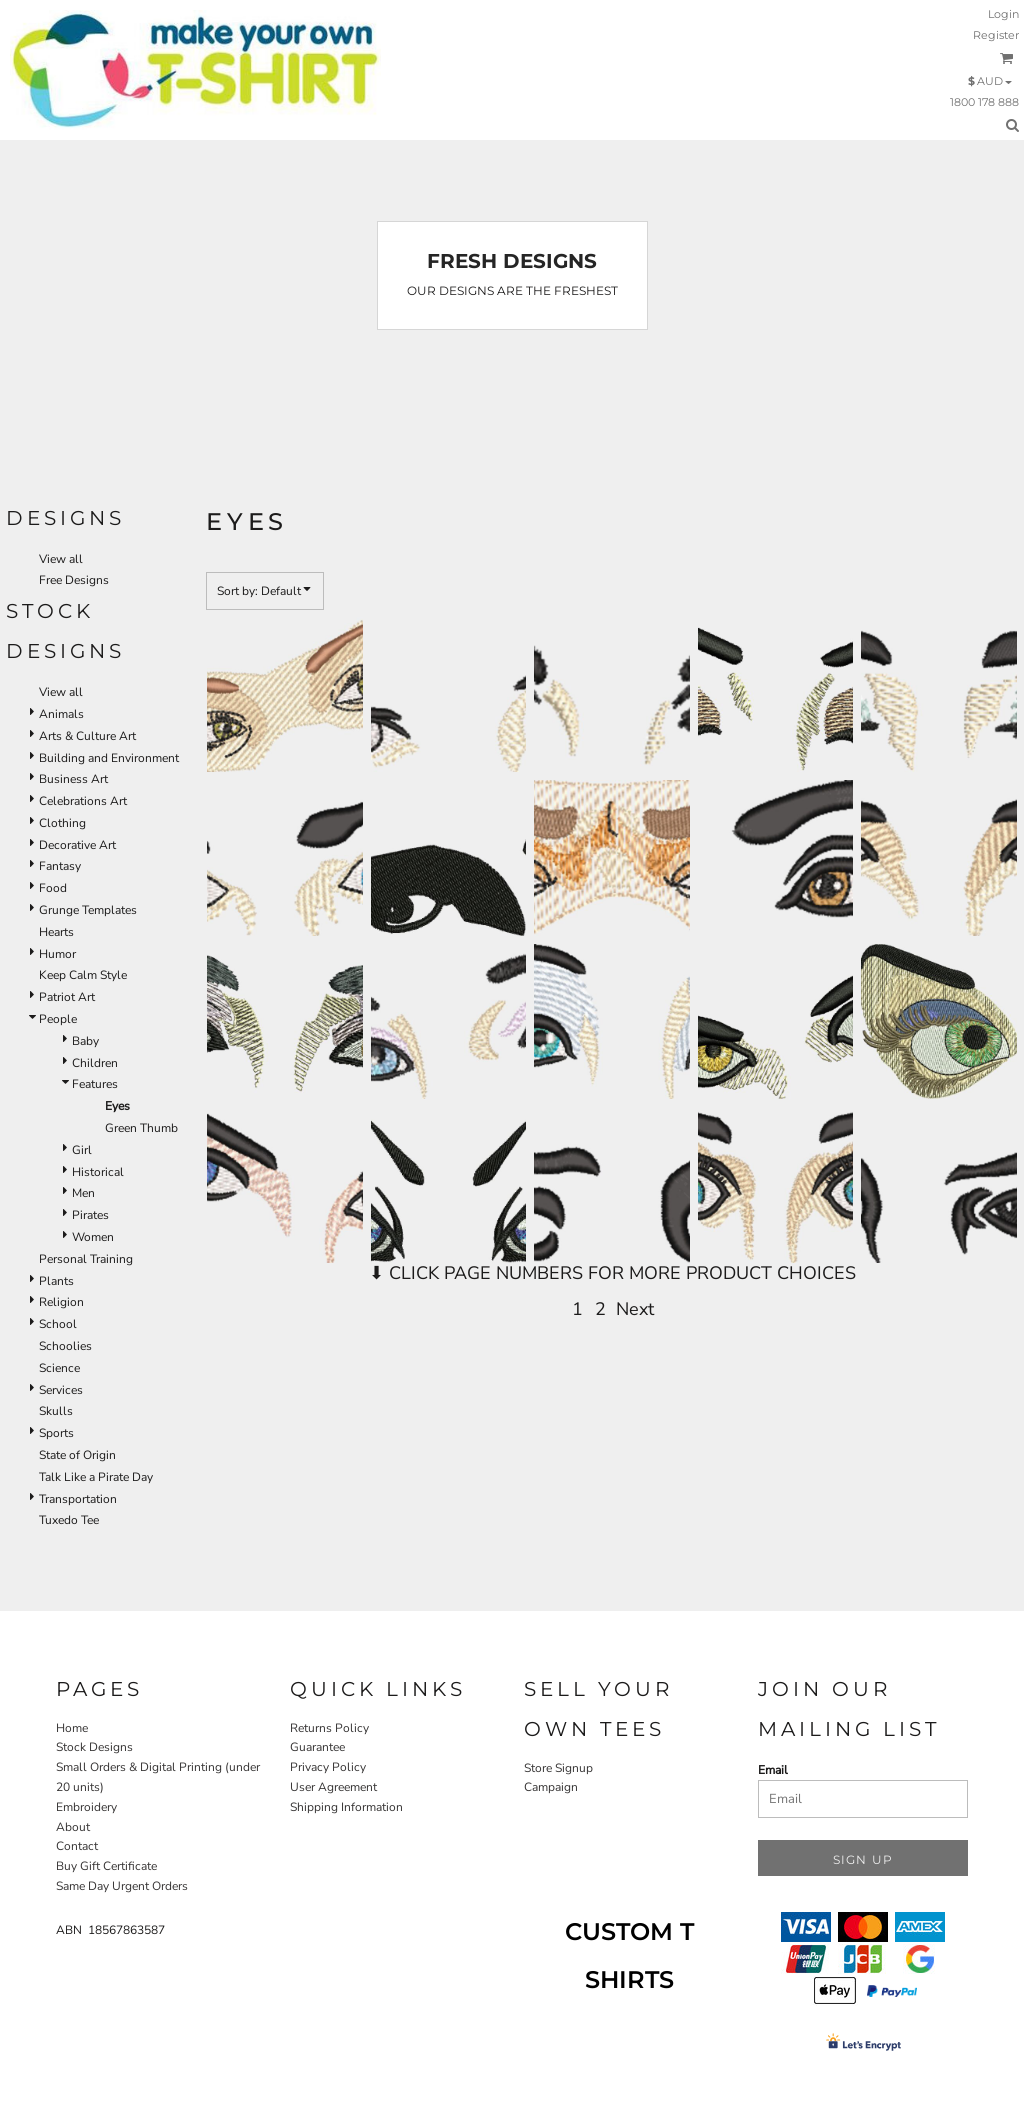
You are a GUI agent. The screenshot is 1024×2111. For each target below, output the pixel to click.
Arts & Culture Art (87, 736)
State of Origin (77, 1455)
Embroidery (86, 1807)
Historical (98, 1172)
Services (61, 1390)
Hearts (56, 932)
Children (95, 1063)
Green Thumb (141, 1128)
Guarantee (317, 1747)
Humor (57, 954)
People (58, 1019)
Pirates (90, 1215)
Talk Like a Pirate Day (96, 1477)
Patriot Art (67, 997)
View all (61, 559)
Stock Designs (94, 1747)
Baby (85, 1041)
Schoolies (65, 1346)
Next (635, 1309)
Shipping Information (346, 1807)
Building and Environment (109, 758)
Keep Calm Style (83, 975)
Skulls (56, 1411)
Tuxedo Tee (69, 1520)
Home (72, 1728)
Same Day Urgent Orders (122, 1886)
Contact (77, 1846)
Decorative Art (77, 845)
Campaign (551, 1787)
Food (53, 888)
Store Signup (558, 1768)
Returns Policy (329, 1728)
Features (95, 1084)
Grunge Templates (88, 910)
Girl (82, 1150)
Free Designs (74, 580)
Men (83, 1193)
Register (996, 35)
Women (93, 1237)
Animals (61, 714)
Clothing (62, 823)
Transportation (78, 1499)
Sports (56, 1433)
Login (1003, 14)
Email (773, 1770)
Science (59, 1368)
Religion (61, 1302)
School (58, 1324)
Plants (56, 1281)
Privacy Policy (328, 1767)
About (73, 1827)
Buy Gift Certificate (106, 1866)
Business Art (73, 779)
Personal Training (86, 1259)
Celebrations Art (83, 801)
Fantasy (60, 866)
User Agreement (333, 1787)
